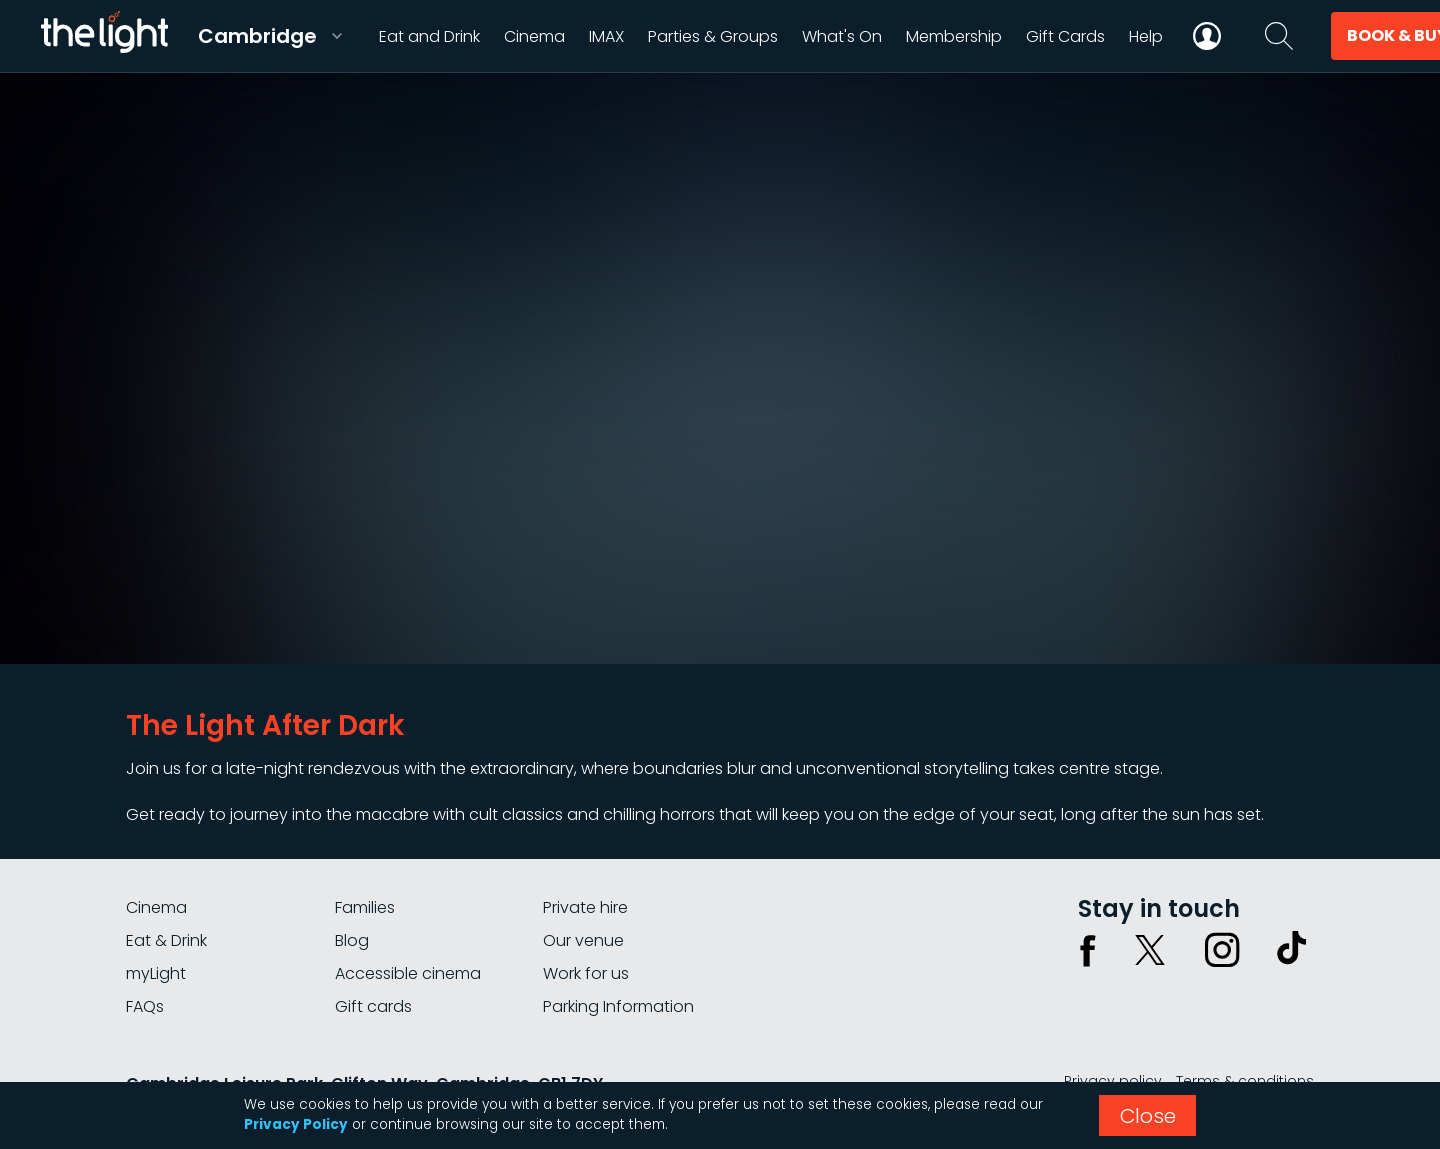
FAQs (145, 1006)
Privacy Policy (296, 1124)
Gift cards (373, 1006)
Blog (352, 940)
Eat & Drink (166, 940)
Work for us (586, 973)
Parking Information (618, 1006)
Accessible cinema (408, 973)
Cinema (156, 907)
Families (365, 907)
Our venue (583, 940)
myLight (156, 973)
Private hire (585, 907)
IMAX (606, 36)
